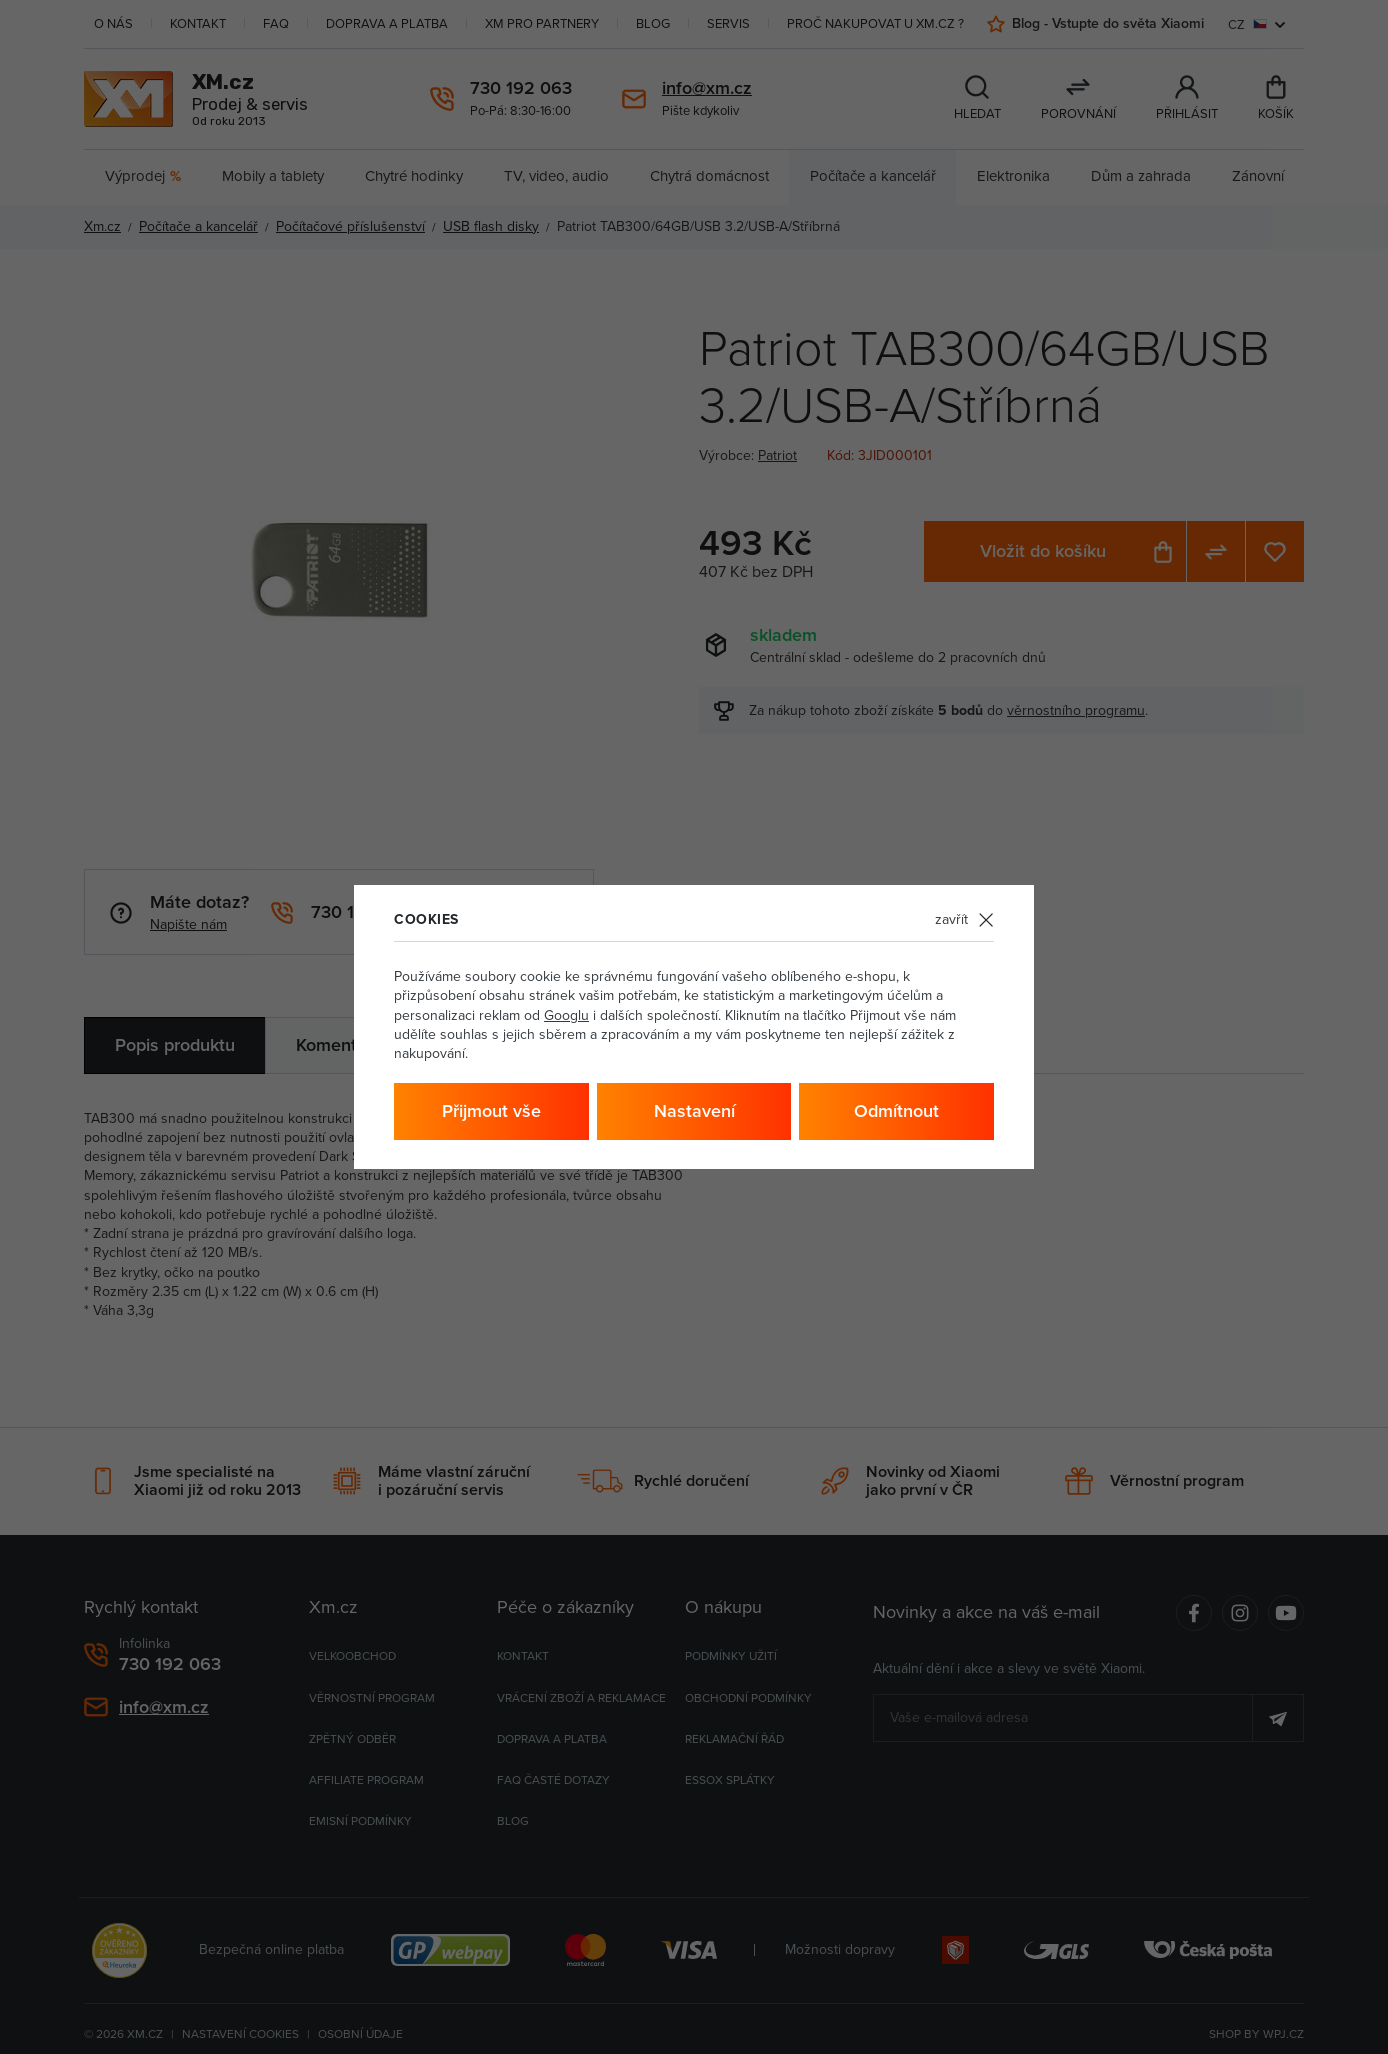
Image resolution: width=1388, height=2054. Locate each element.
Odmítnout (896, 1110)
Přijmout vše (491, 1110)
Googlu (566, 1015)
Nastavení (694, 1110)
